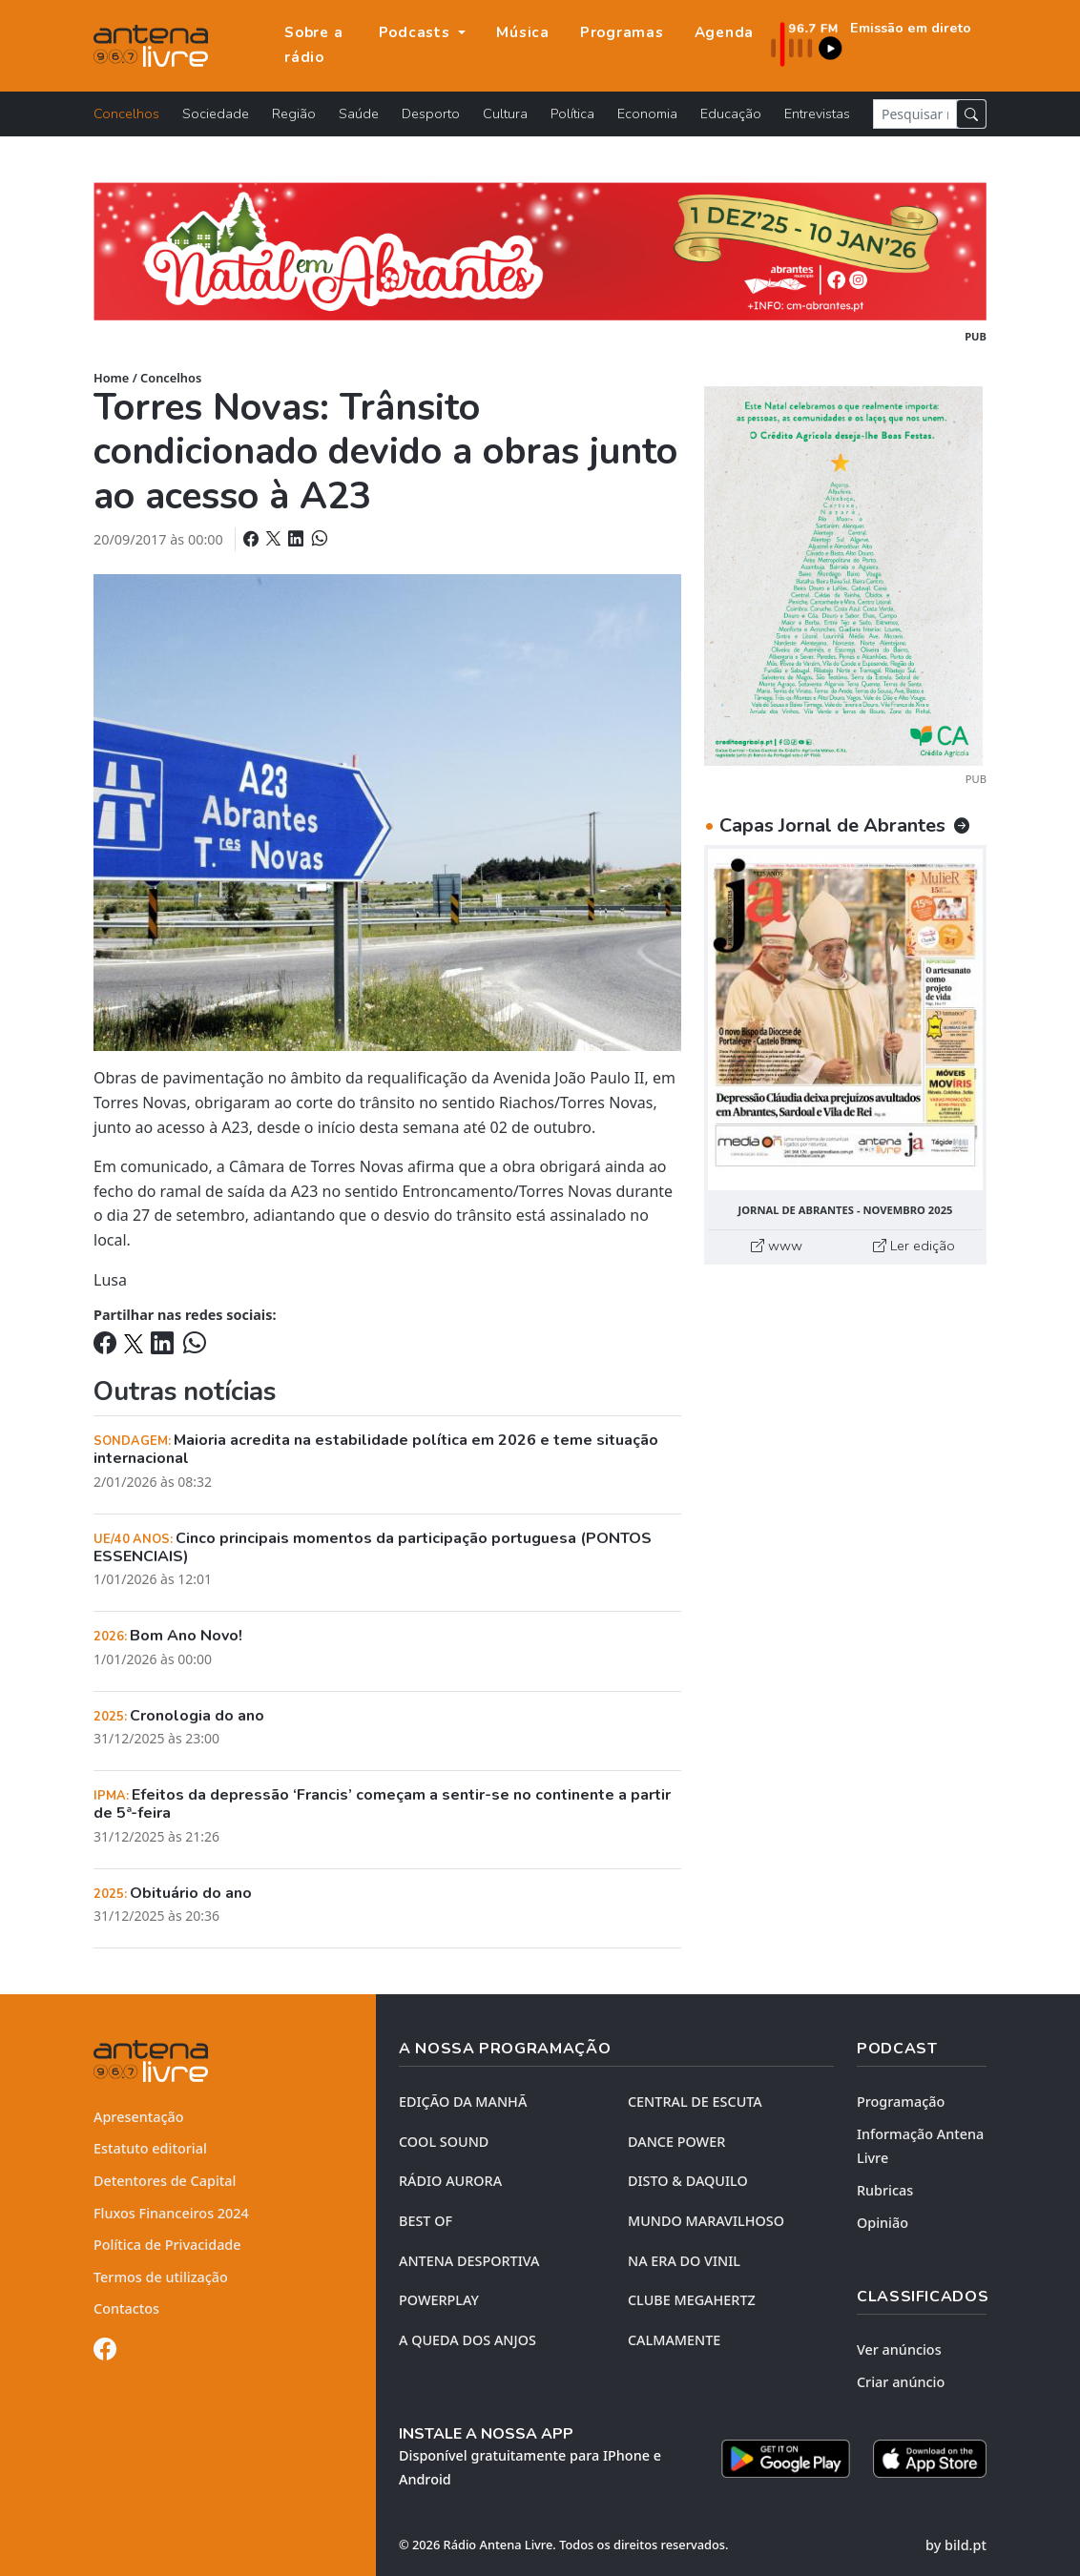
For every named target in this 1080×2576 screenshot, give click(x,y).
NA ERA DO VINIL (684, 2261)
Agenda (725, 32)
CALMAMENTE (674, 2340)
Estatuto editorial (150, 2148)
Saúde (359, 113)
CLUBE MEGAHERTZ (692, 2300)
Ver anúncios (899, 2349)
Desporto (431, 113)
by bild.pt (956, 2545)
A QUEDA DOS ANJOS (467, 2340)
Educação (730, 113)
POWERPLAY (439, 2300)
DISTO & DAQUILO (688, 2181)
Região (294, 113)
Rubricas (885, 2190)
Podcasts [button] (417, 32)
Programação (901, 2101)
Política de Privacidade (167, 2245)
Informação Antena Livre (920, 2146)
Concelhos (126, 113)
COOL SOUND (443, 2142)
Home (111, 377)
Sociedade (215, 113)
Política (572, 113)
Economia (647, 113)
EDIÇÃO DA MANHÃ (463, 2101)
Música (523, 32)
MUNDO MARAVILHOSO (706, 2221)
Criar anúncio (901, 2382)
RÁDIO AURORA (450, 2181)
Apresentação (138, 2117)
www (776, 1245)
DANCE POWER (676, 2142)
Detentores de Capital (164, 2181)
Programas (622, 32)
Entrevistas (817, 113)
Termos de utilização (160, 2277)
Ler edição (914, 1245)
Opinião (882, 2223)
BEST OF (425, 2221)
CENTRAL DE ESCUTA (695, 2101)
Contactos (126, 2308)
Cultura (505, 113)
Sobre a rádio (313, 45)
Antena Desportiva (469, 2261)
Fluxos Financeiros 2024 (171, 2213)
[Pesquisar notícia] (915, 114)
